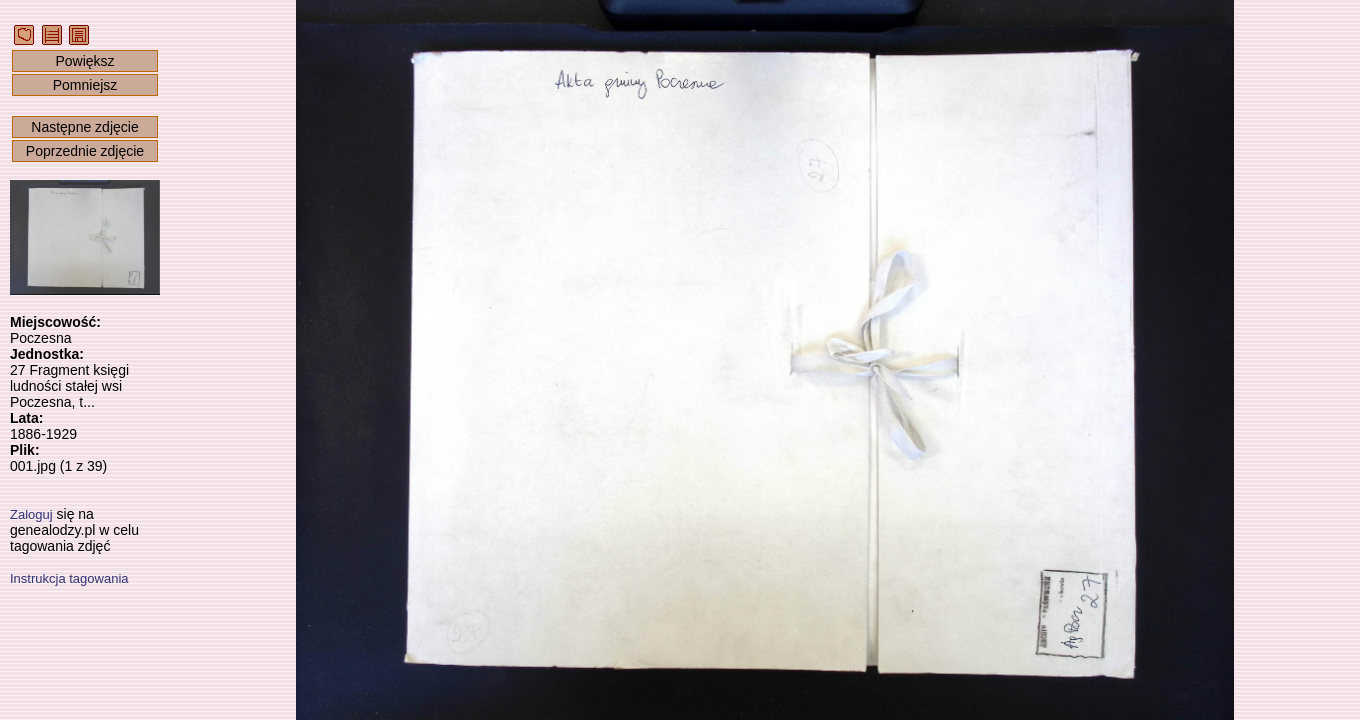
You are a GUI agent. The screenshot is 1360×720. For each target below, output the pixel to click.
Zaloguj (31, 514)
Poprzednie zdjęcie (85, 151)
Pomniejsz (85, 85)
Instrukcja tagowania (69, 578)
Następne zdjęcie (84, 127)
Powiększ (84, 61)
